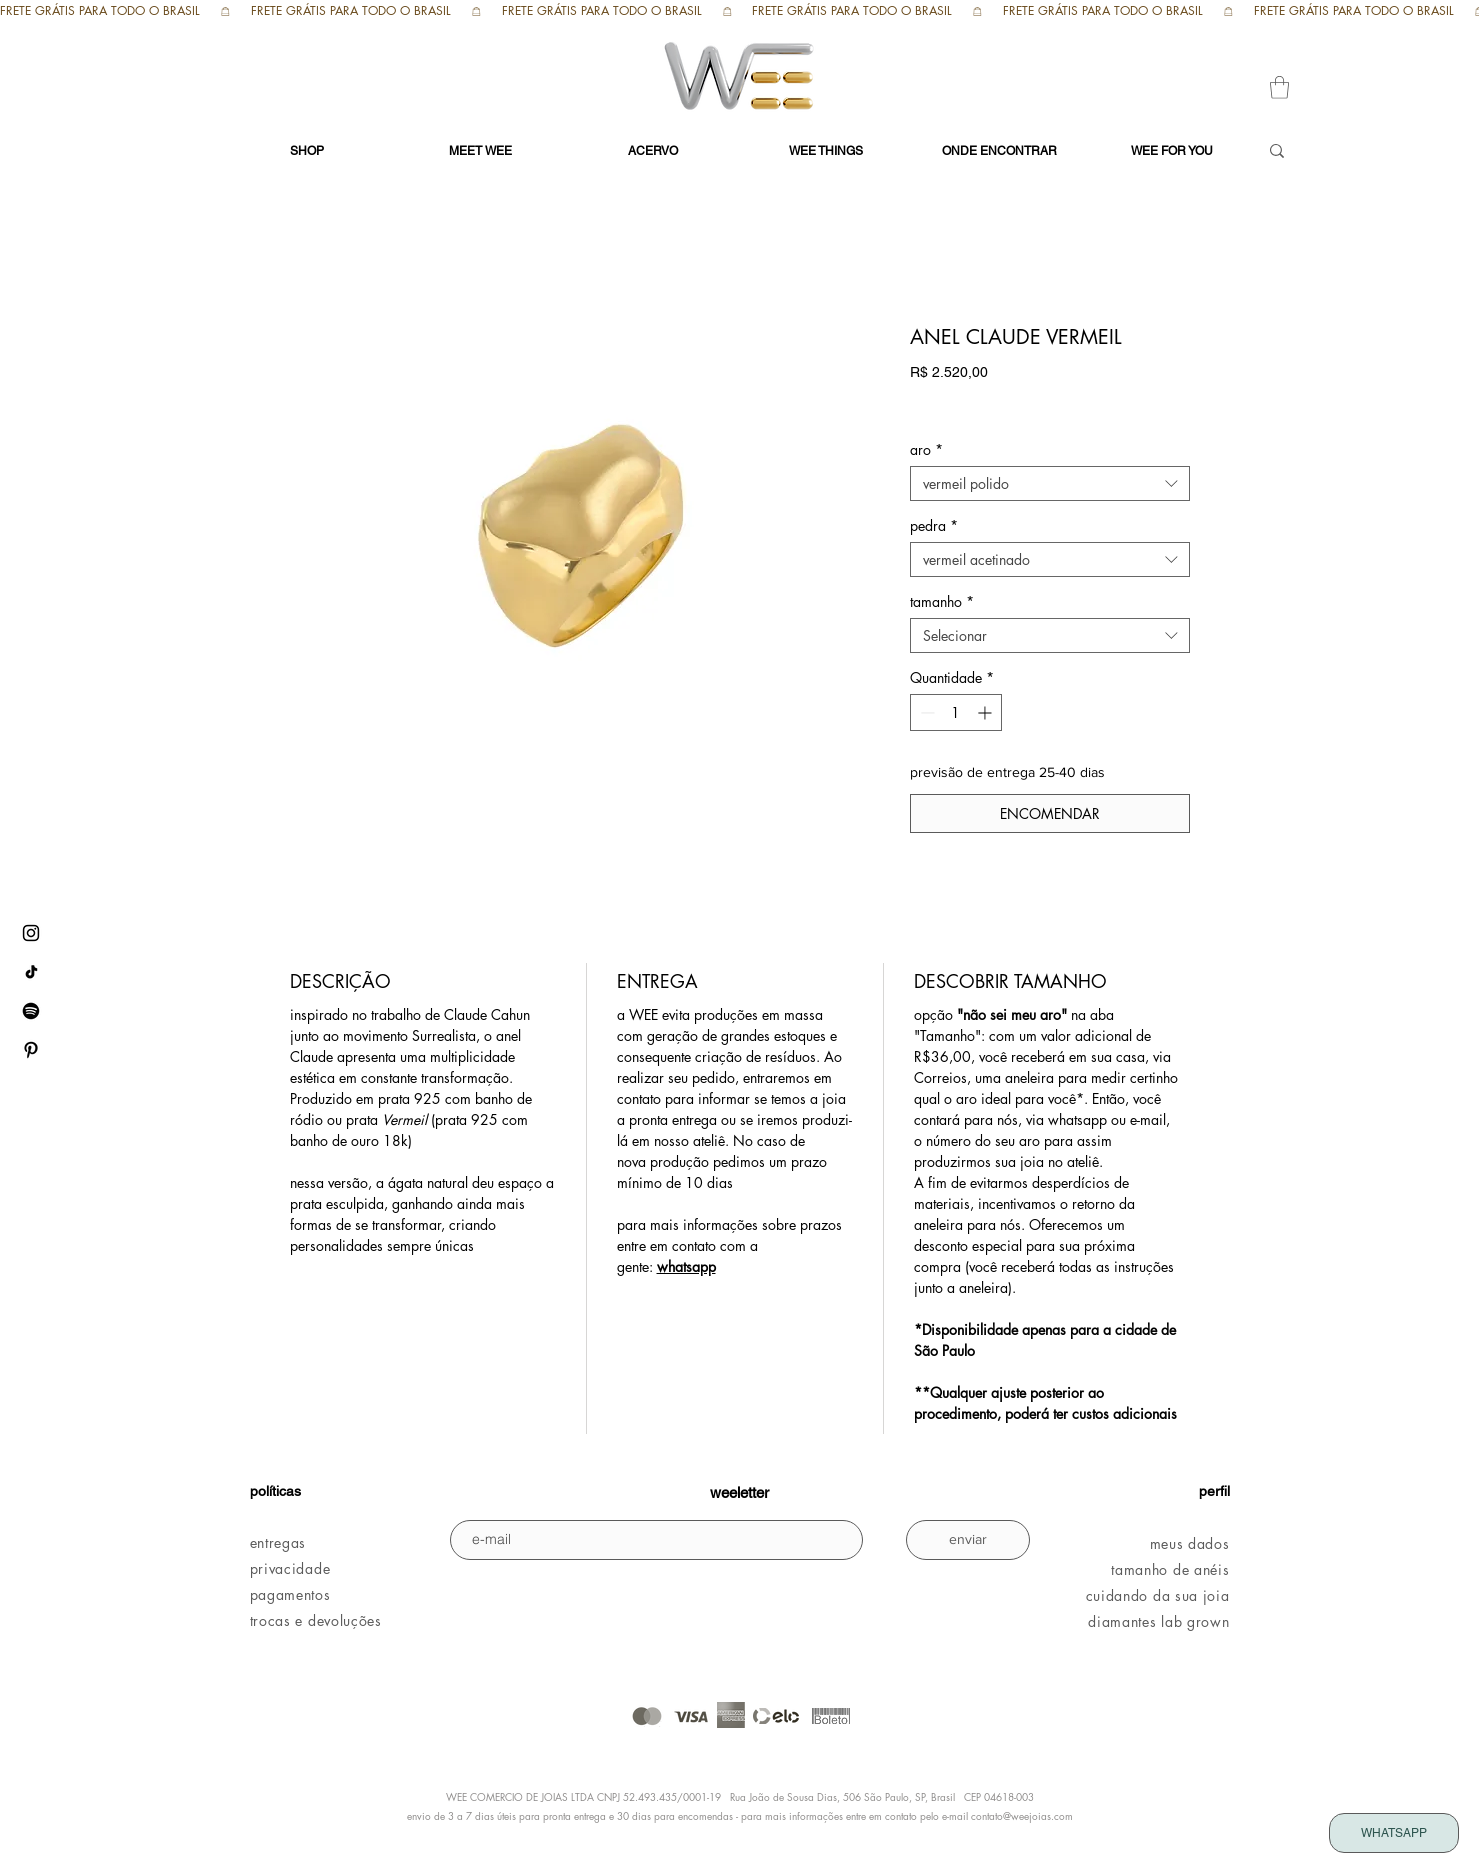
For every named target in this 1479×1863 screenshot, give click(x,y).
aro (926, 449)
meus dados (1190, 1543)
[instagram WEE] (31, 933)
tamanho (942, 601)
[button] (1279, 87)
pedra (934, 525)
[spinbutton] (956, 712)
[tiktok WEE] (31, 972)
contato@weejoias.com (1022, 1815)
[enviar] (968, 1540)
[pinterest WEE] (31, 1050)
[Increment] (986, 712)
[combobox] (1050, 483)
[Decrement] (925, 712)
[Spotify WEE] (31, 1011)
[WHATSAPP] (1394, 1833)
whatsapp (686, 1266)
